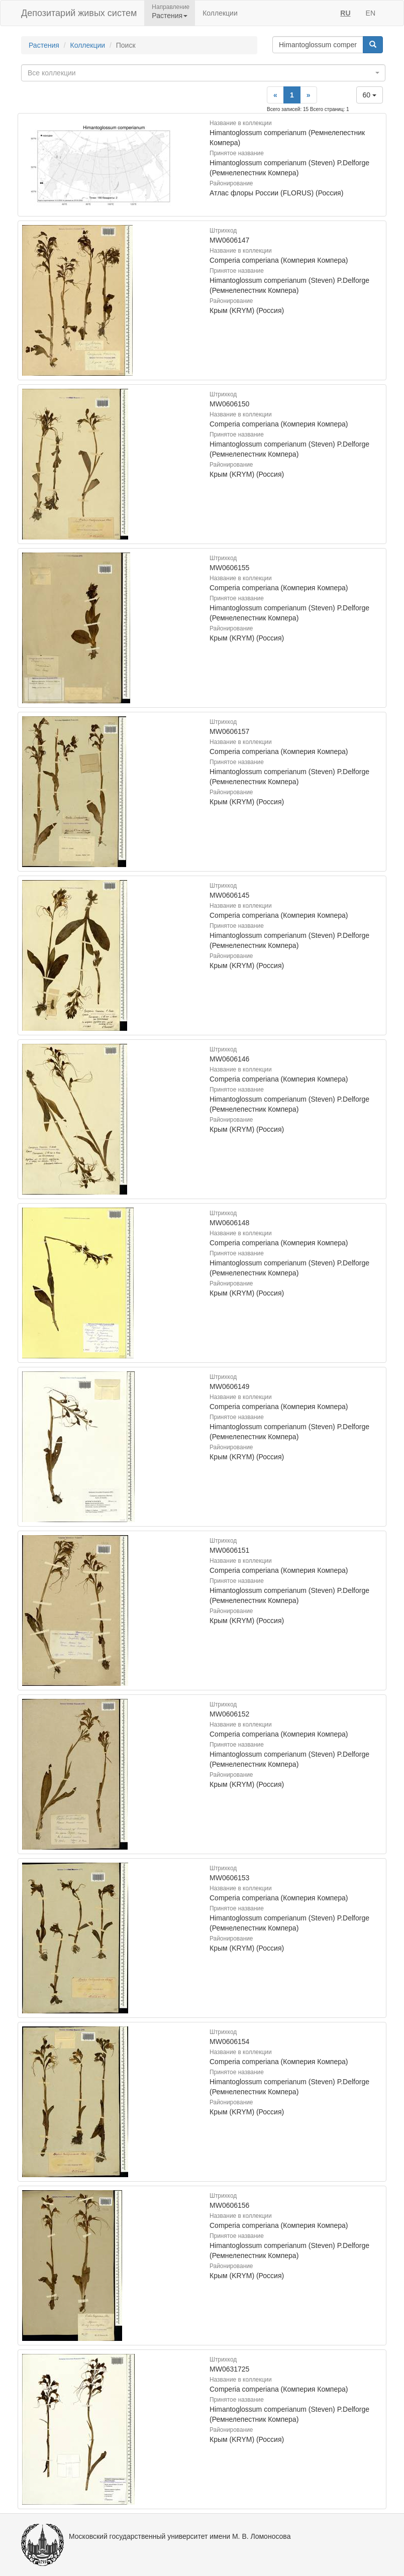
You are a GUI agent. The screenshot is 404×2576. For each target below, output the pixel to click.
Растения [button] (169, 16)
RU (345, 13)
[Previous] (275, 94)
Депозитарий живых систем (79, 13)
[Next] (308, 94)
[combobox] (203, 72)
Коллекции (220, 13)
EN (370, 13)
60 (369, 95)
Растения (44, 45)
